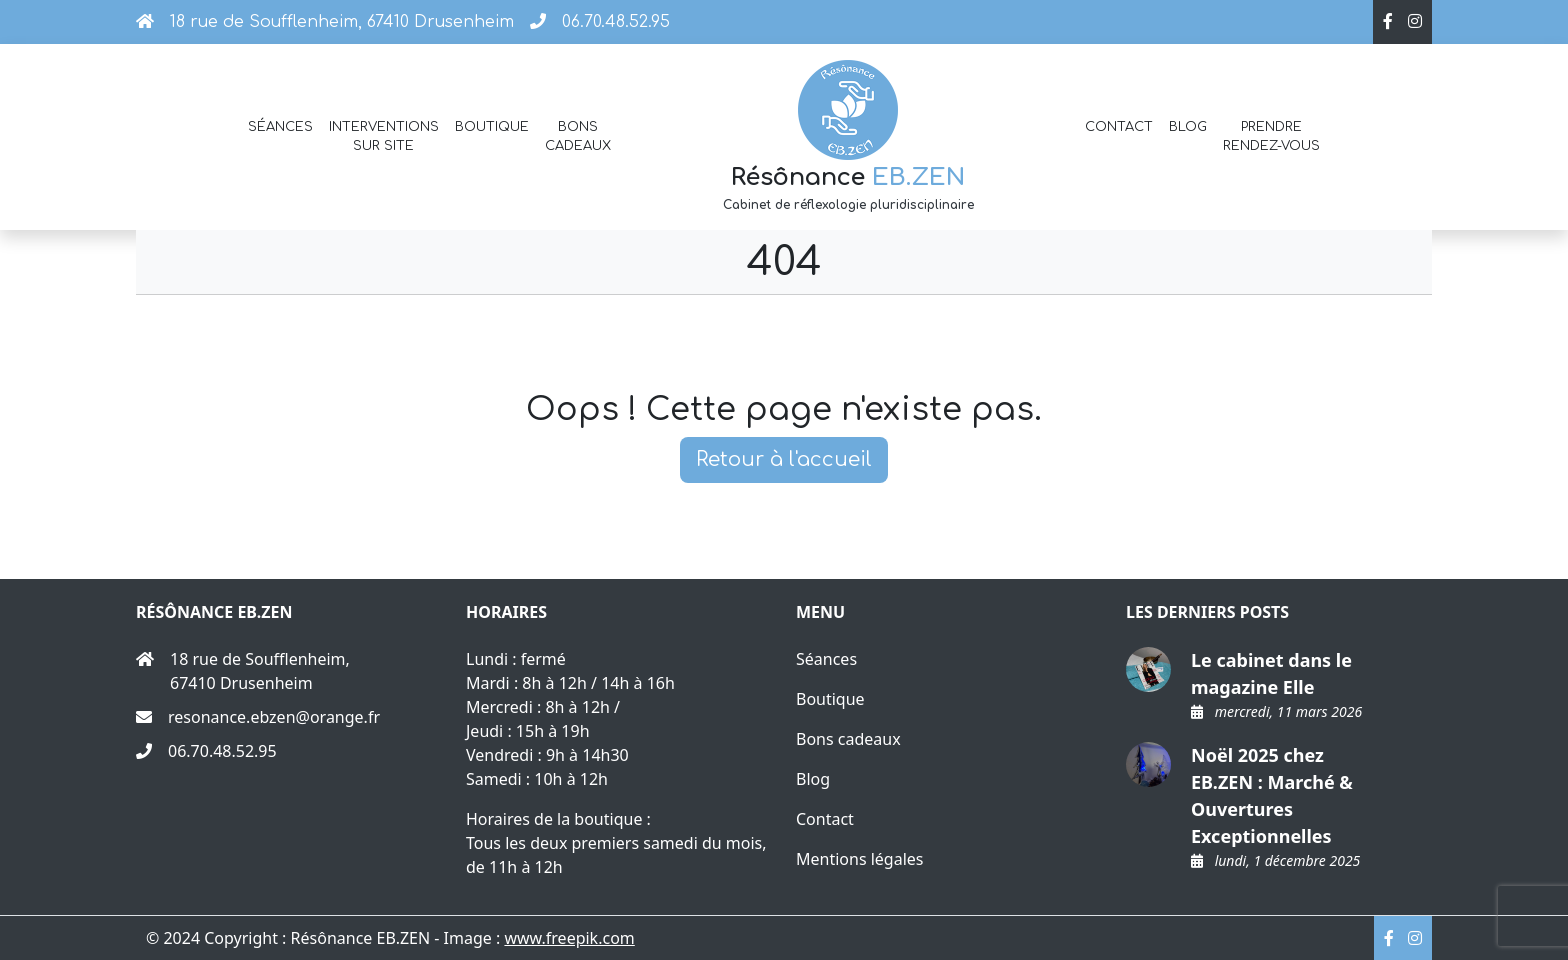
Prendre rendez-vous (1271, 136)
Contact (1119, 127)
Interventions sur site (384, 136)
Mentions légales (860, 859)
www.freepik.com (569, 938)
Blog (1188, 127)
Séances (280, 127)
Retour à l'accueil (784, 459)
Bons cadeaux (578, 136)
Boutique (492, 127)
